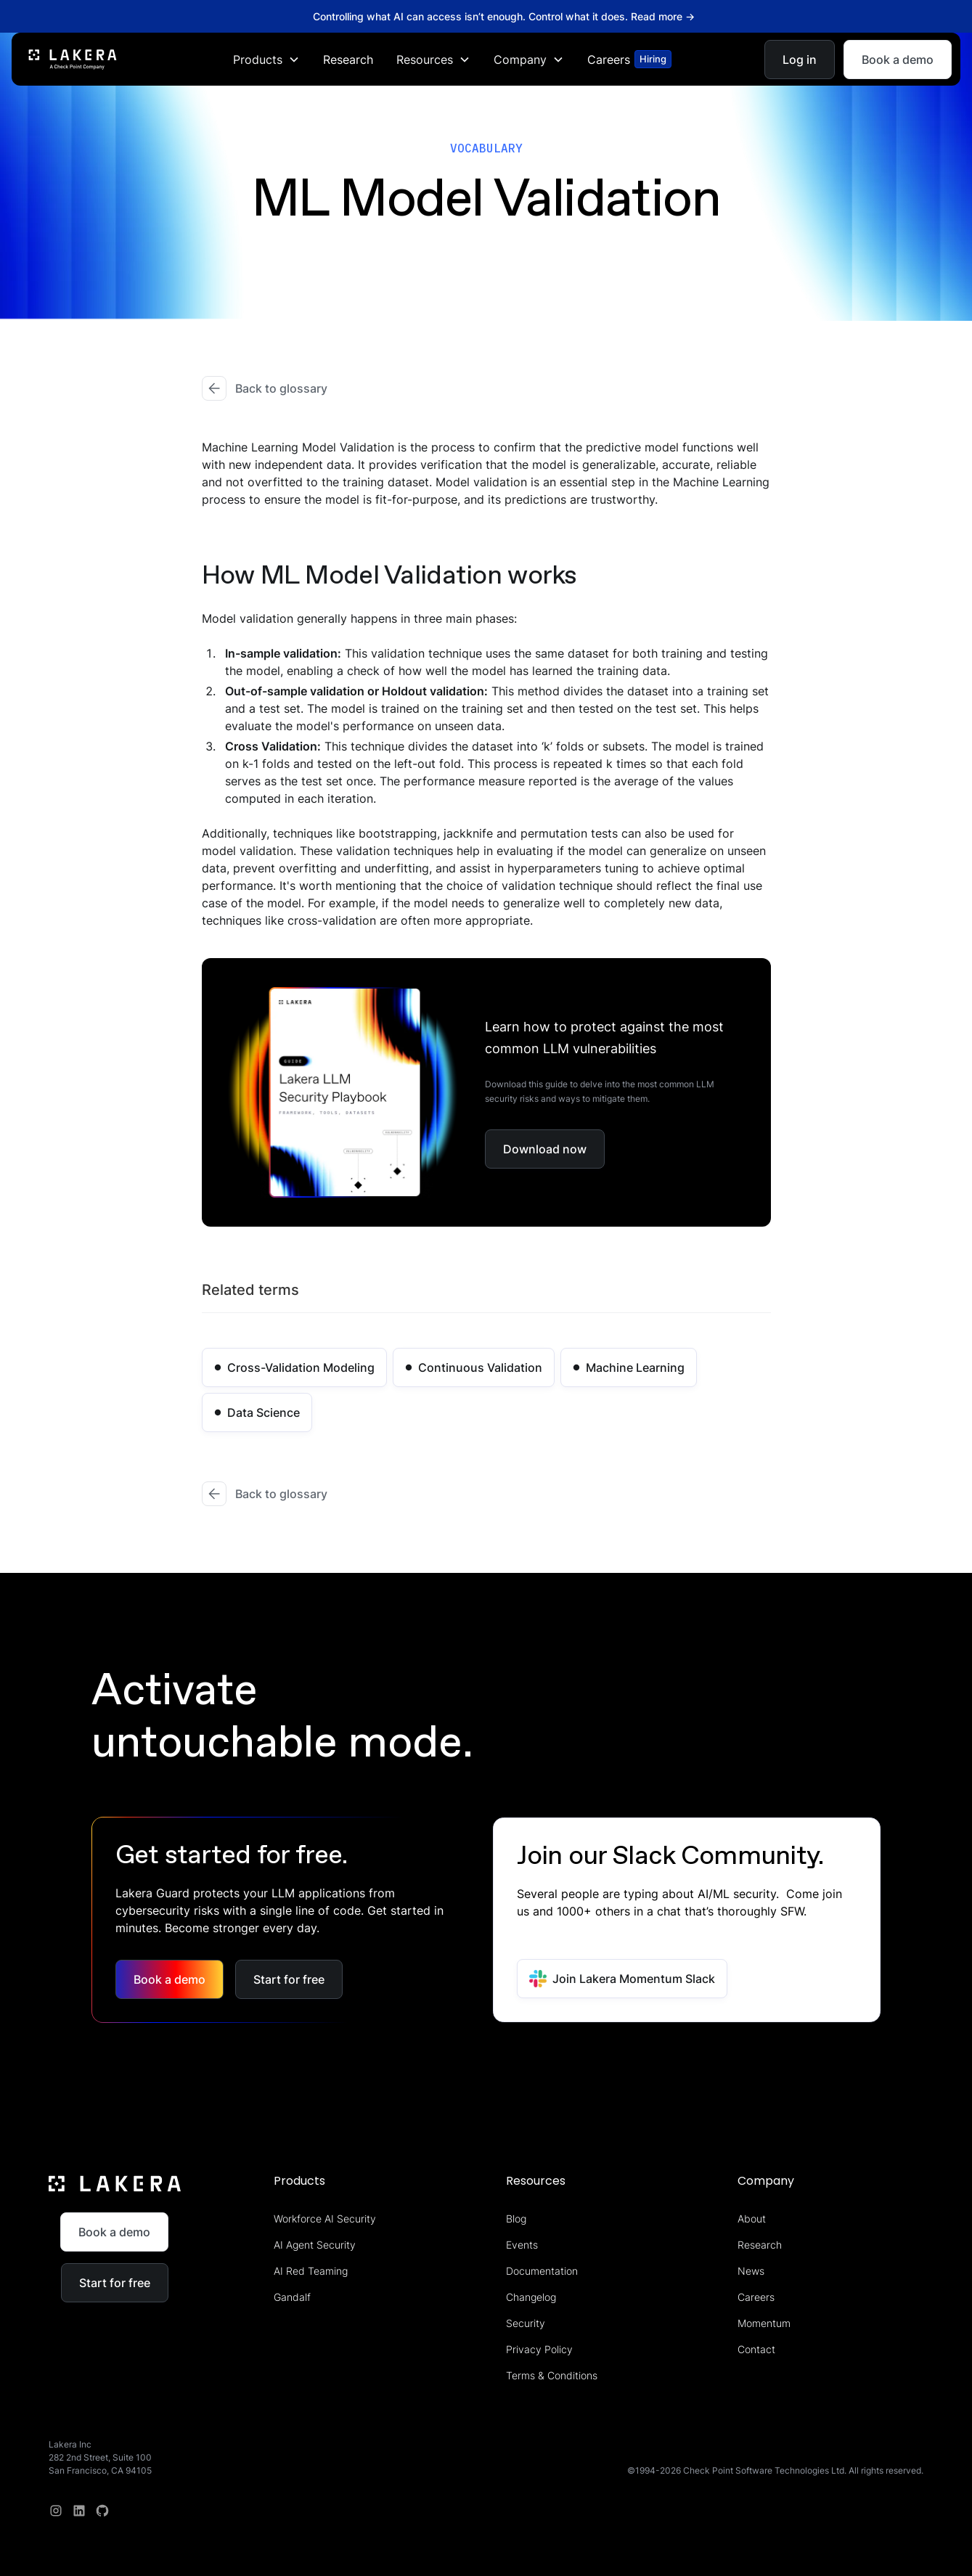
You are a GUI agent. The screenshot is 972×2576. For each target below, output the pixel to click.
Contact (756, 2349)
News (751, 2271)
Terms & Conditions (551, 2375)
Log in (800, 59)
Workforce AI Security (325, 2218)
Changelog (531, 2297)
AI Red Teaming (311, 2271)
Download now (545, 1149)
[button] (266, 59)
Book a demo (898, 59)
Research (348, 59)
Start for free (288, 1979)
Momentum (764, 2323)
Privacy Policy (539, 2349)
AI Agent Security (315, 2244)
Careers (756, 2297)
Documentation (542, 2271)
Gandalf (292, 2297)
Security (525, 2323)
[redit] (102, 2510)
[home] (72, 58)
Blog (516, 2218)
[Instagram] (56, 2510)
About (752, 2218)
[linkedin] (79, 2510)
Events (522, 2244)
